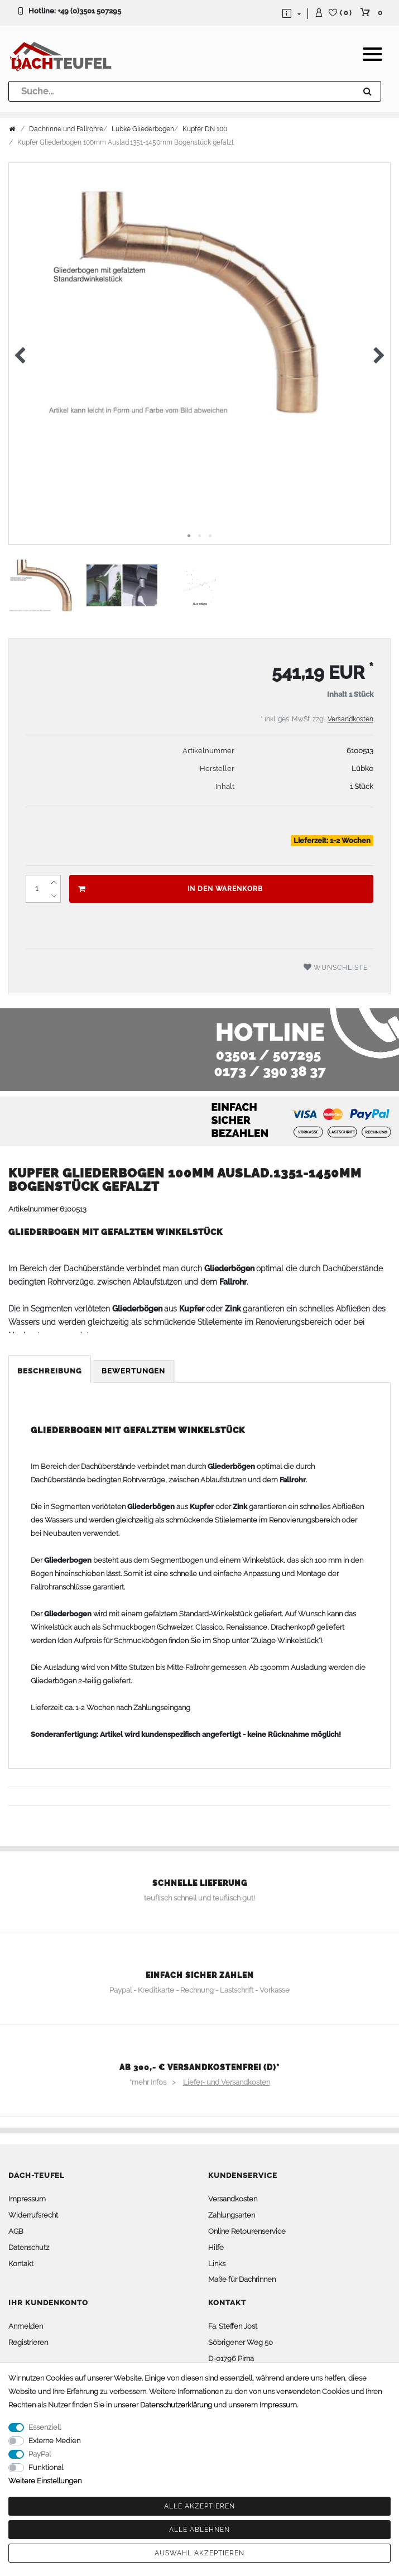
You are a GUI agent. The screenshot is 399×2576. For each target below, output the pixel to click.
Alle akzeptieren (199, 2506)
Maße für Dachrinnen (242, 2279)
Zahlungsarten (231, 2215)
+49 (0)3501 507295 (89, 11)
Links (216, 2263)
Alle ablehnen (199, 2530)
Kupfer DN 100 (204, 129)
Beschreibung (49, 1371)
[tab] (50, 1371)
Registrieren (28, 2342)
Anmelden (25, 2326)
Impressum (27, 2199)
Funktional (45, 2467)
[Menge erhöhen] (53, 882)
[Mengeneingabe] (36, 889)
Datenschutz (28, 2247)
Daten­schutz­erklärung (176, 2405)
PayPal (39, 2454)
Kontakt (20, 2263)
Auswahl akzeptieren (199, 2553)
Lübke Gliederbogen (143, 129)
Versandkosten (350, 719)
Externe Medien (54, 2440)
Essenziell (44, 2427)
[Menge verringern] (53, 895)
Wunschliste (336, 967)
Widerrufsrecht (33, 2215)
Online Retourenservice (247, 2231)
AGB (15, 2231)
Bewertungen (133, 1371)
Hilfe (216, 2247)
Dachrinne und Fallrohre (66, 129)
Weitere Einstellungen (44, 2481)
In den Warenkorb (170, 889)
